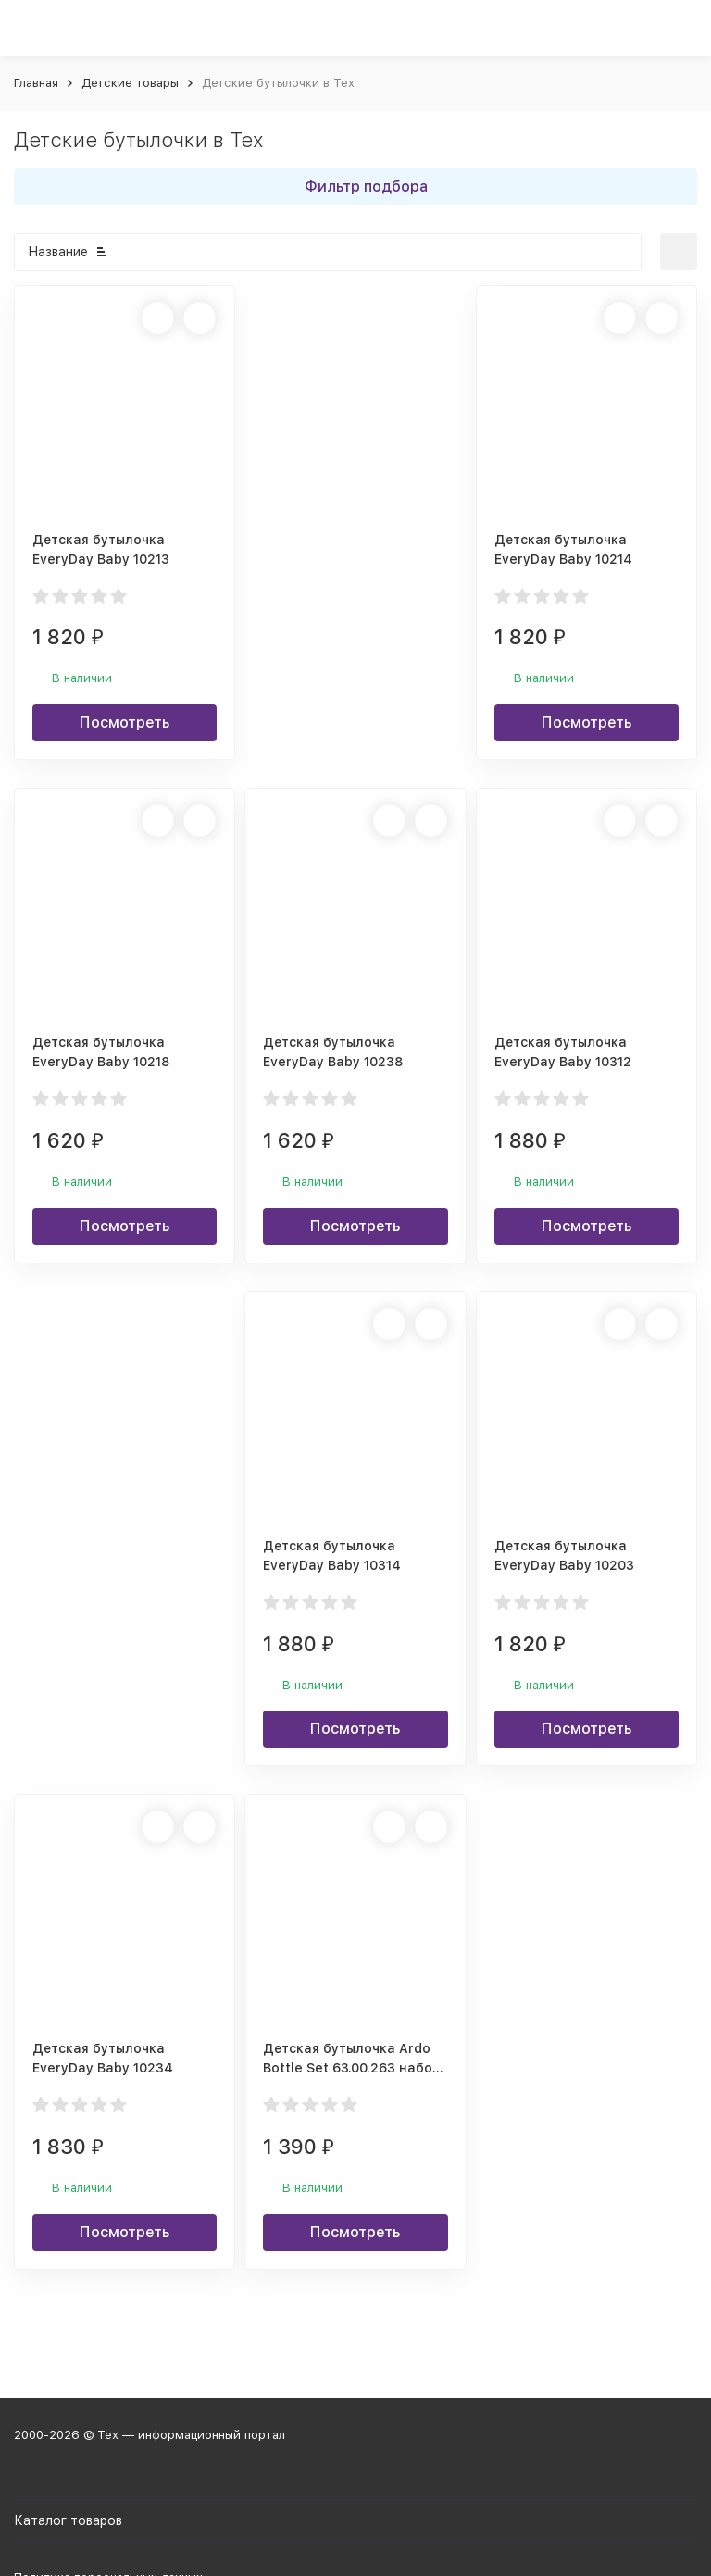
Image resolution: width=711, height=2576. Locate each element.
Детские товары (130, 83)
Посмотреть (124, 722)
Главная (36, 83)
